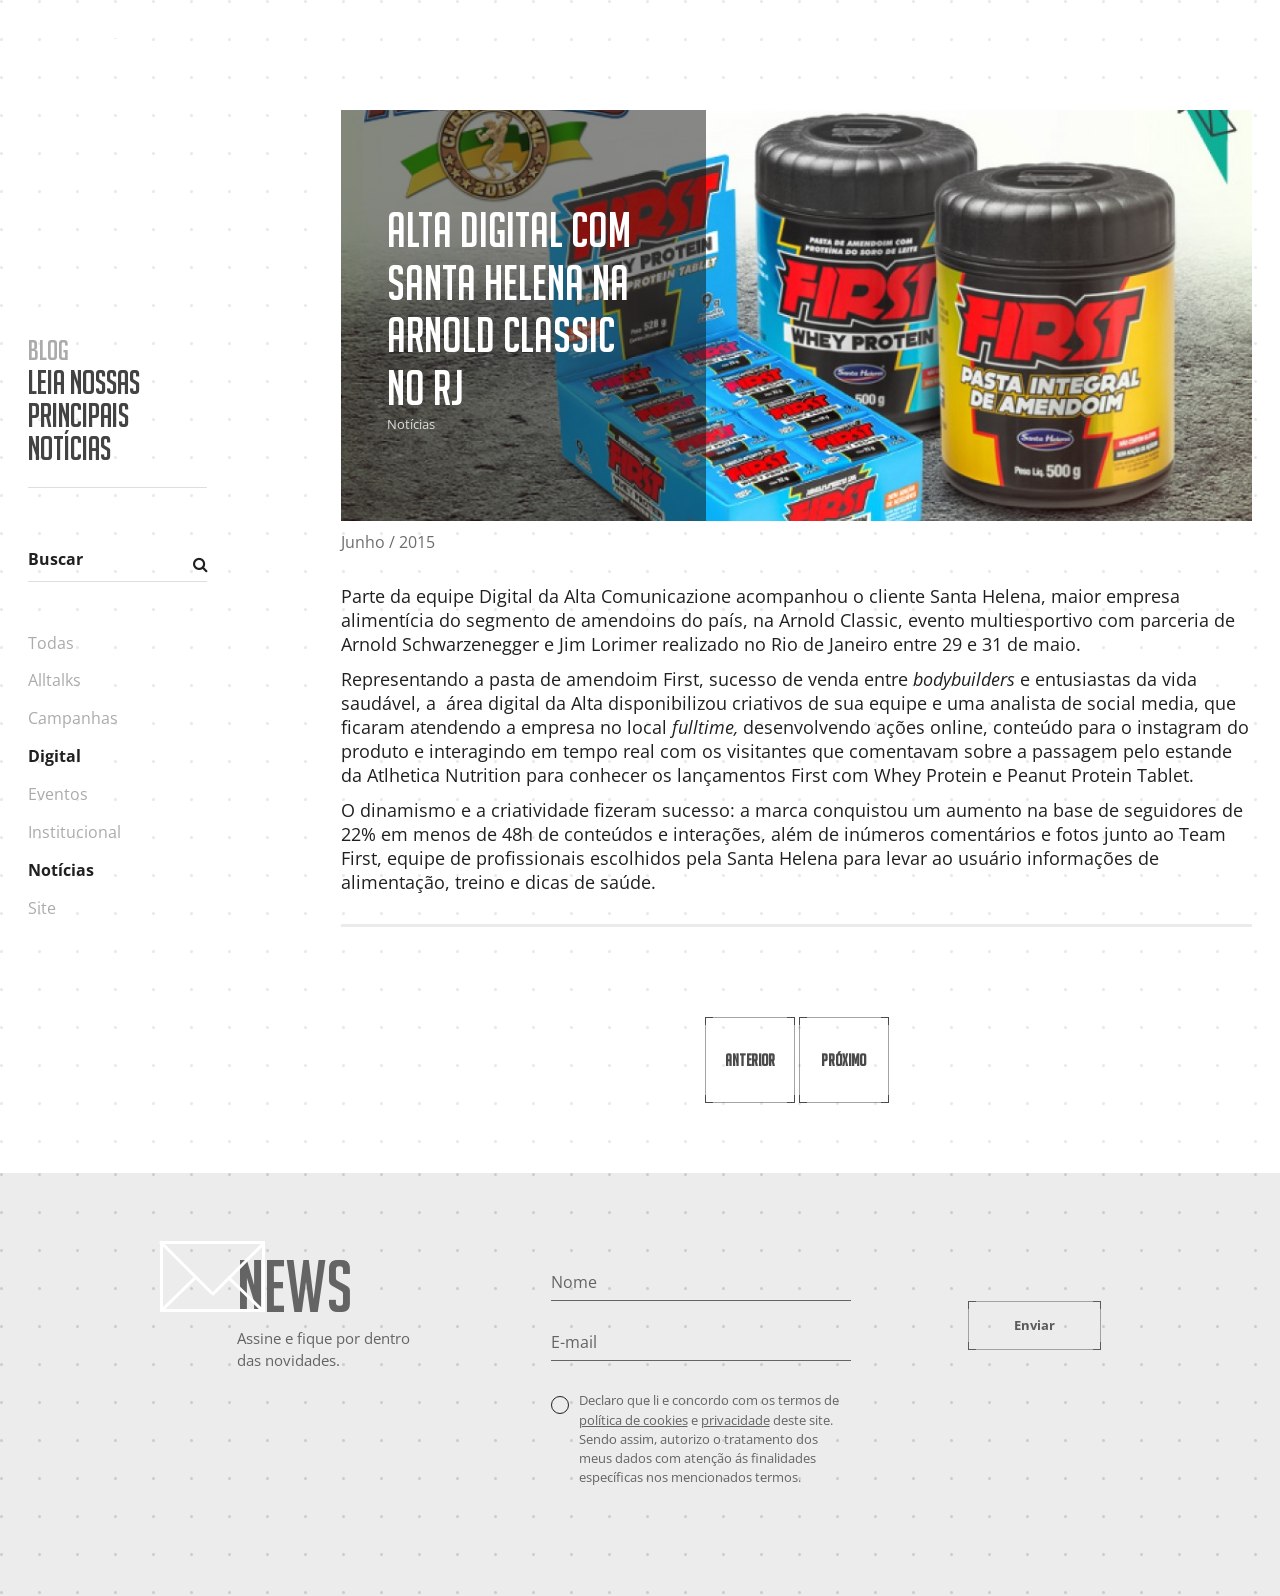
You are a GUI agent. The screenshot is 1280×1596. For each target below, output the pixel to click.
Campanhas (73, 718)
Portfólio (962, 53)
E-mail (574, 1342)
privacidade (735, 1420)
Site (42, 908)
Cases (873, 53)
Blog (1048, 53)
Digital (54, 756)
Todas (51, 643)
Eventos (58, 794)
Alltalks (54, 680)
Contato (1128, 53)
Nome (574, 1282)
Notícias (61, 870)
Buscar (55, 559)
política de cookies (633, 1420)
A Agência (785, 53)
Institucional (74, 832)
